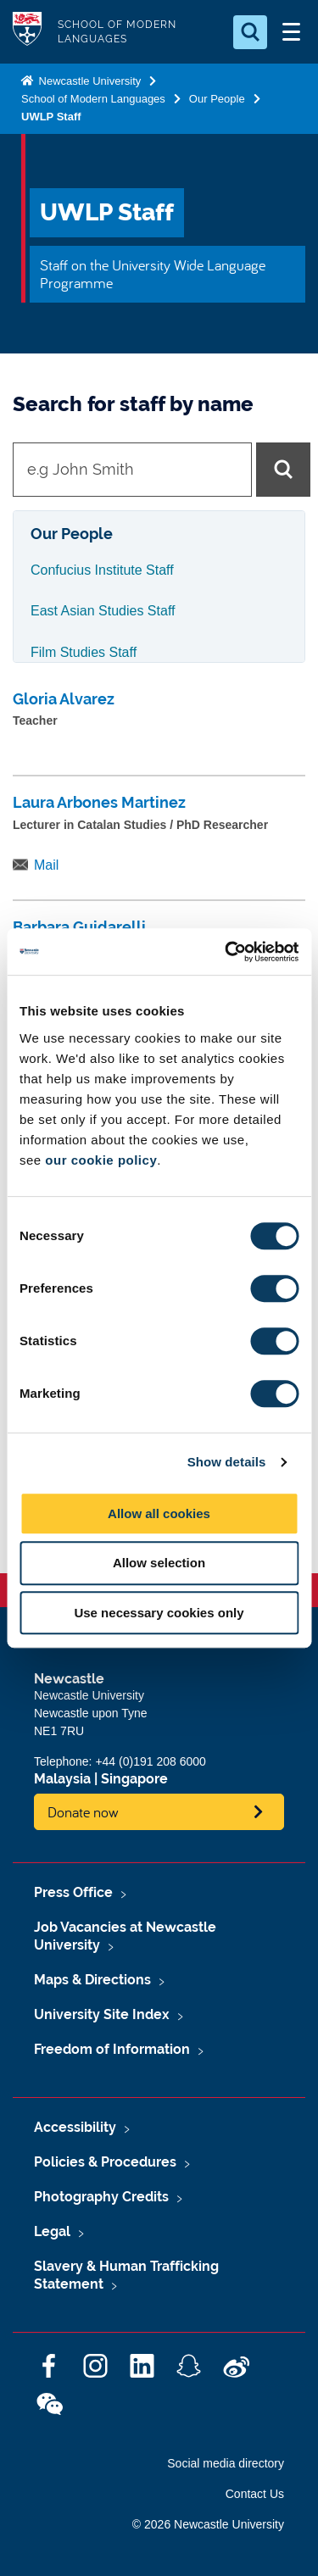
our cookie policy (101, 1160)
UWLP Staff (51, 116)
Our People (217, 98)
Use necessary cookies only (158, 1612)
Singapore (134, 1779)
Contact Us (255, 2494)
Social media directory (225, 2463)
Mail (46, 865)
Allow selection (159, 1562)
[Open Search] (250, 32)
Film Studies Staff (84, 652)
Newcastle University (88, 81)
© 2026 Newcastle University (208, 2524)
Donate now (83, 1812)
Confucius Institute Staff (102, 570)
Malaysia (62, 1779)
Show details (226, 1462)
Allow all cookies (159, 1513)
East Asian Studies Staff (103, 611)
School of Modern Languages (93, 98)
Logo (27, 32)
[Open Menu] (291, 32)
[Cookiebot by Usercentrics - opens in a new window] (226, 952)
